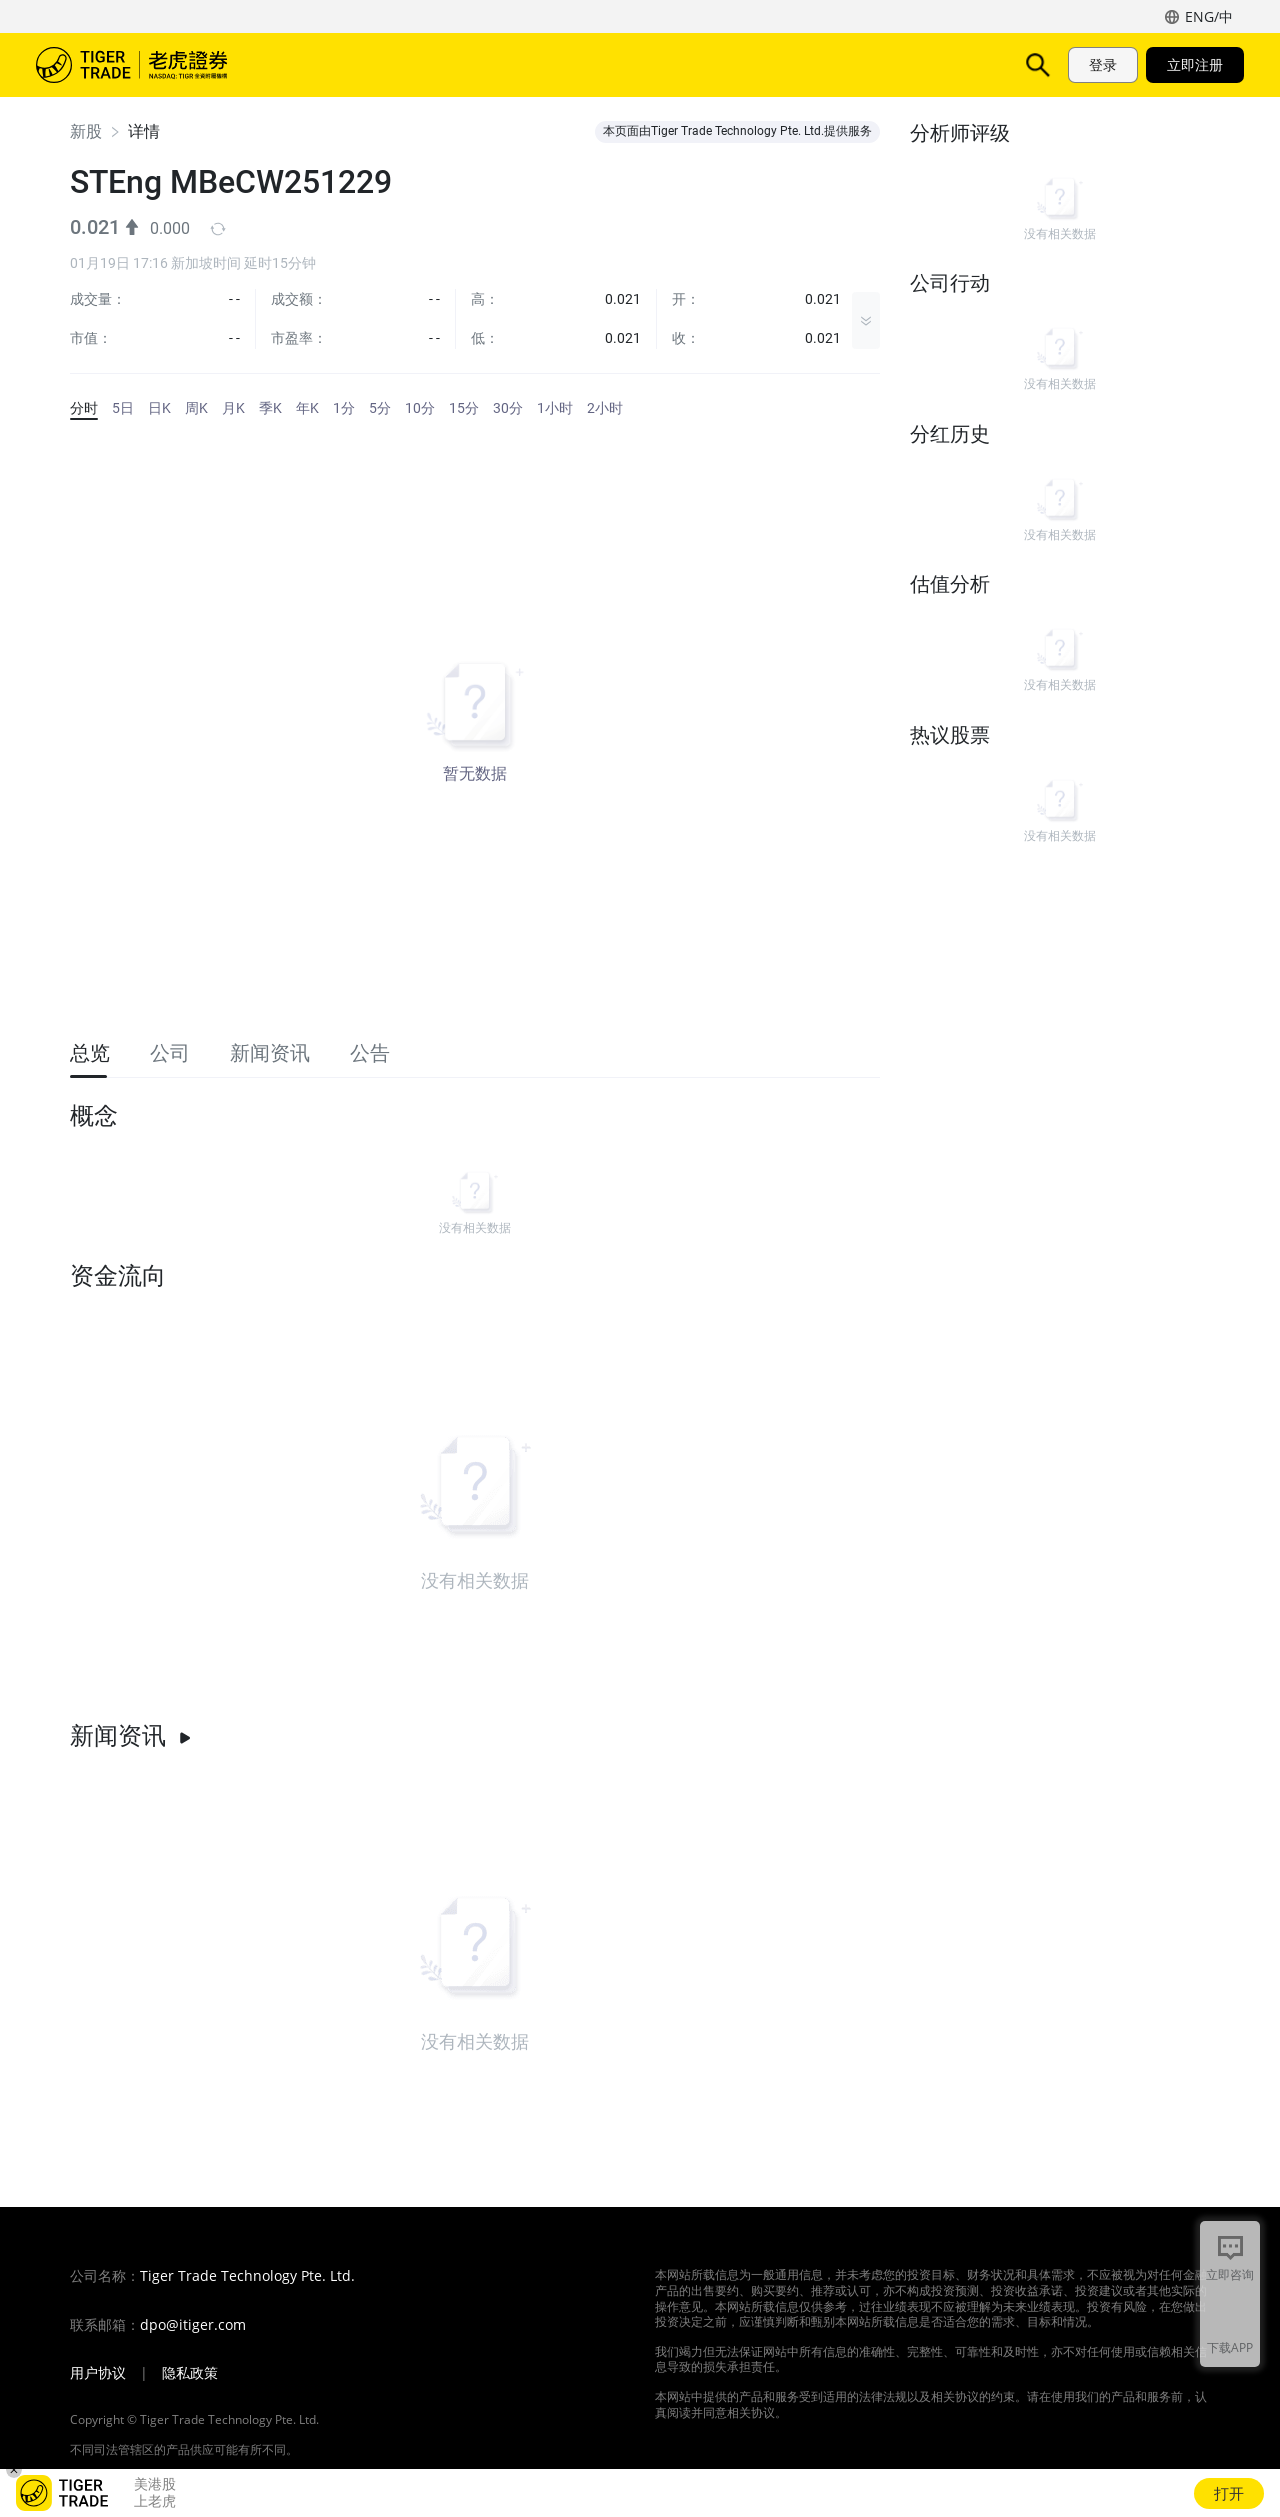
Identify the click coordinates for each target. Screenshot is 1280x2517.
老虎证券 (146, 65)
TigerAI (526, 64)
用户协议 (98, 2373)
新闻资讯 (131, 1736)
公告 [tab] (370, 1053)
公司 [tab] (170, 1053)
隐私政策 (190, 2373)
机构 (792, 64)
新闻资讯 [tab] (270, 1053)
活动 (664, 64)
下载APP (1230, 2347)
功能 (452, 64)
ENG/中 (1209, 16)
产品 (388, 64)
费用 (600, 64)
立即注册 (1195, 64)
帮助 (728, 64)
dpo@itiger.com (193, 2325)
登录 (1103, 64)
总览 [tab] (90, 1053)
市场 (324, 64)
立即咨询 (1230, 2274)
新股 (86, 131)
